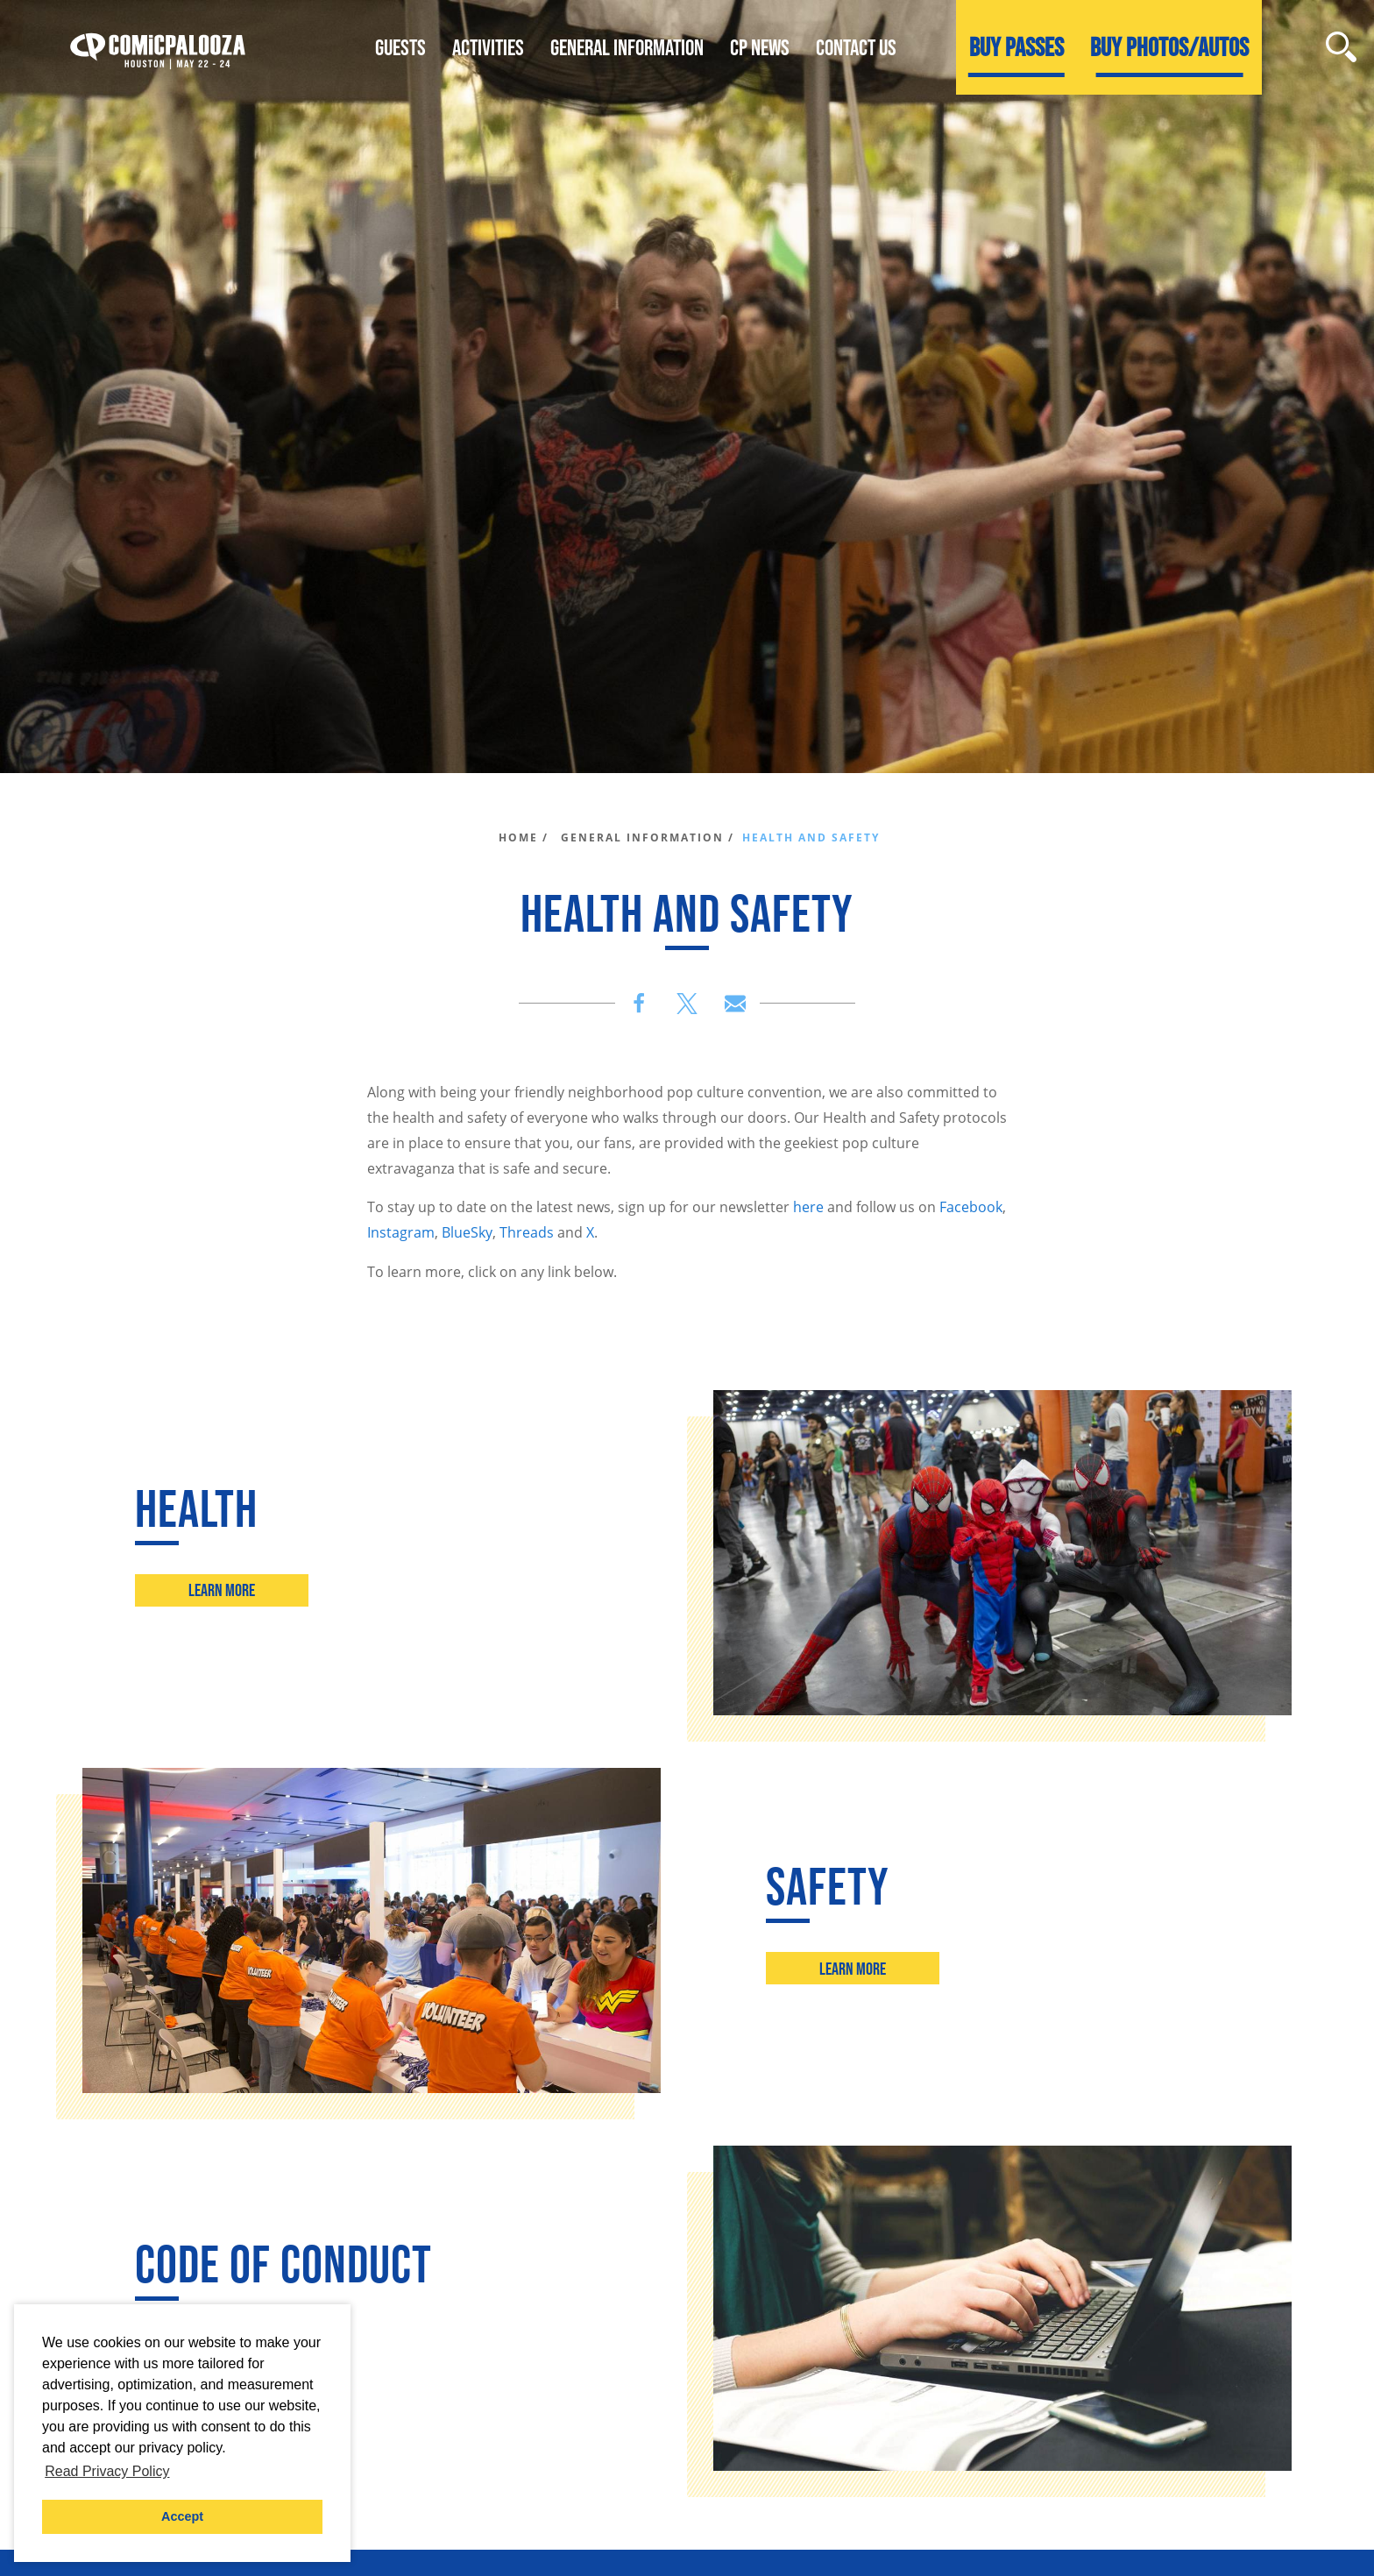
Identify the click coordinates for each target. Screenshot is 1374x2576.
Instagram (401, 1232)
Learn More (221, 1590)
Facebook (970, 1207)
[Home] (157, 46)
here (808, 1207)
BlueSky (467, 1232)
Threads (526, 1232)
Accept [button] (182, 2516)
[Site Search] (1341, 47)
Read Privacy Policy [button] (107, 2471)
